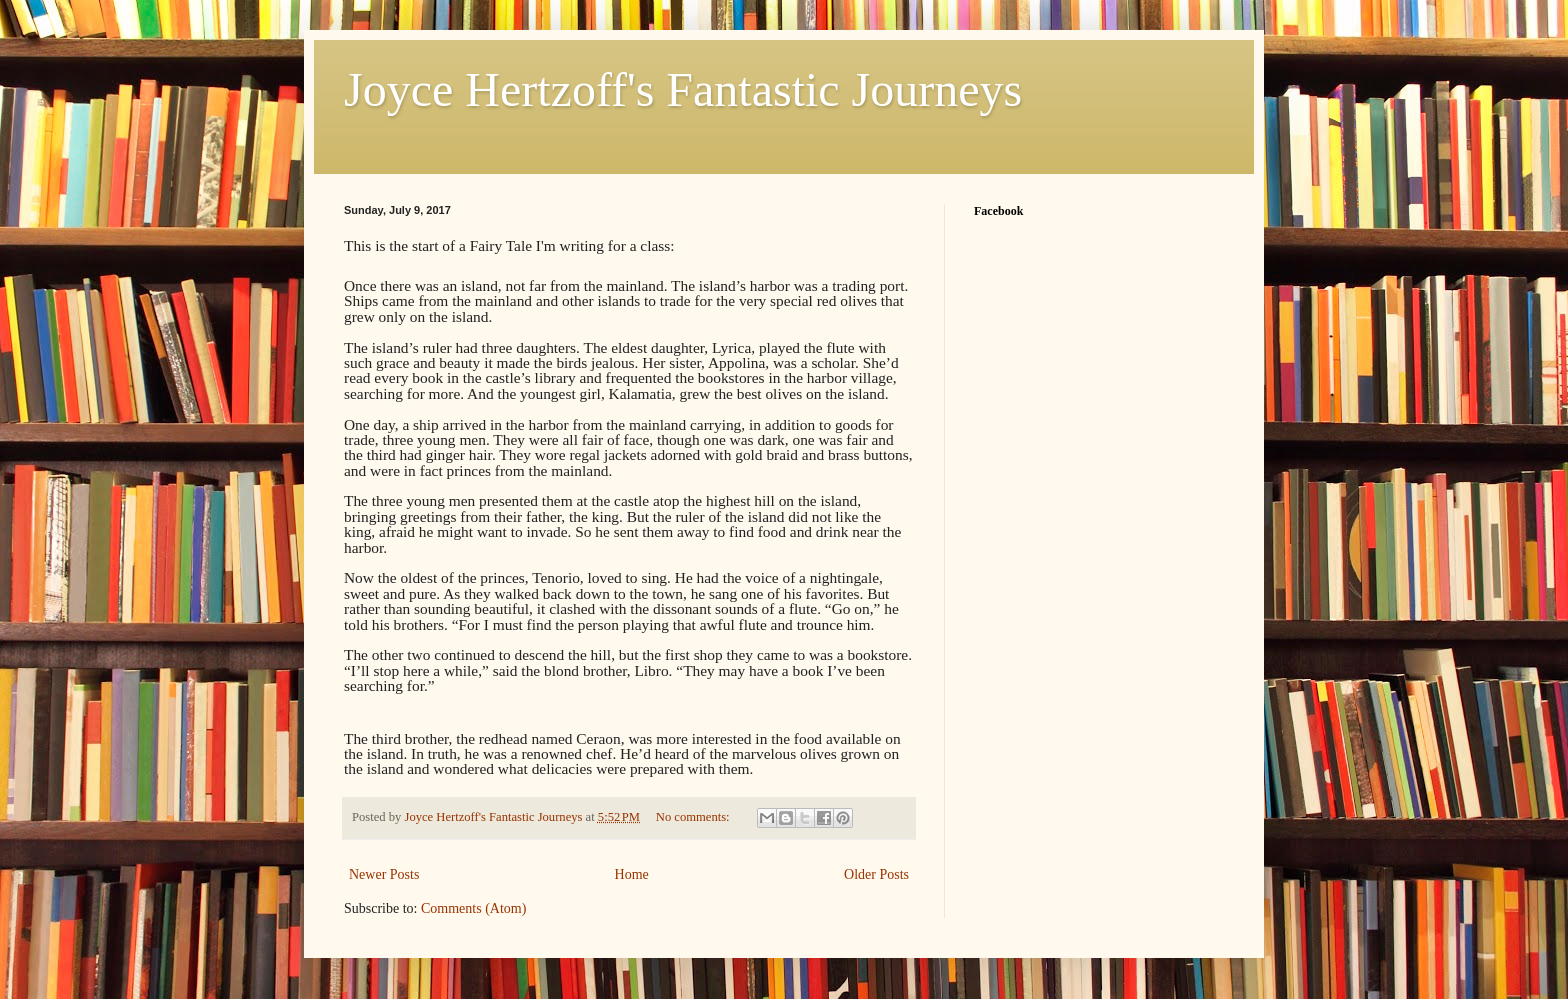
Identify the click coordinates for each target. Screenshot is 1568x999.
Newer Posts (384, 874)
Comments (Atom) (473, 908)
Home (632, 874)
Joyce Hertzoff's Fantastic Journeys (683, 89)
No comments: (694, 817)
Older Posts (876, 874)
